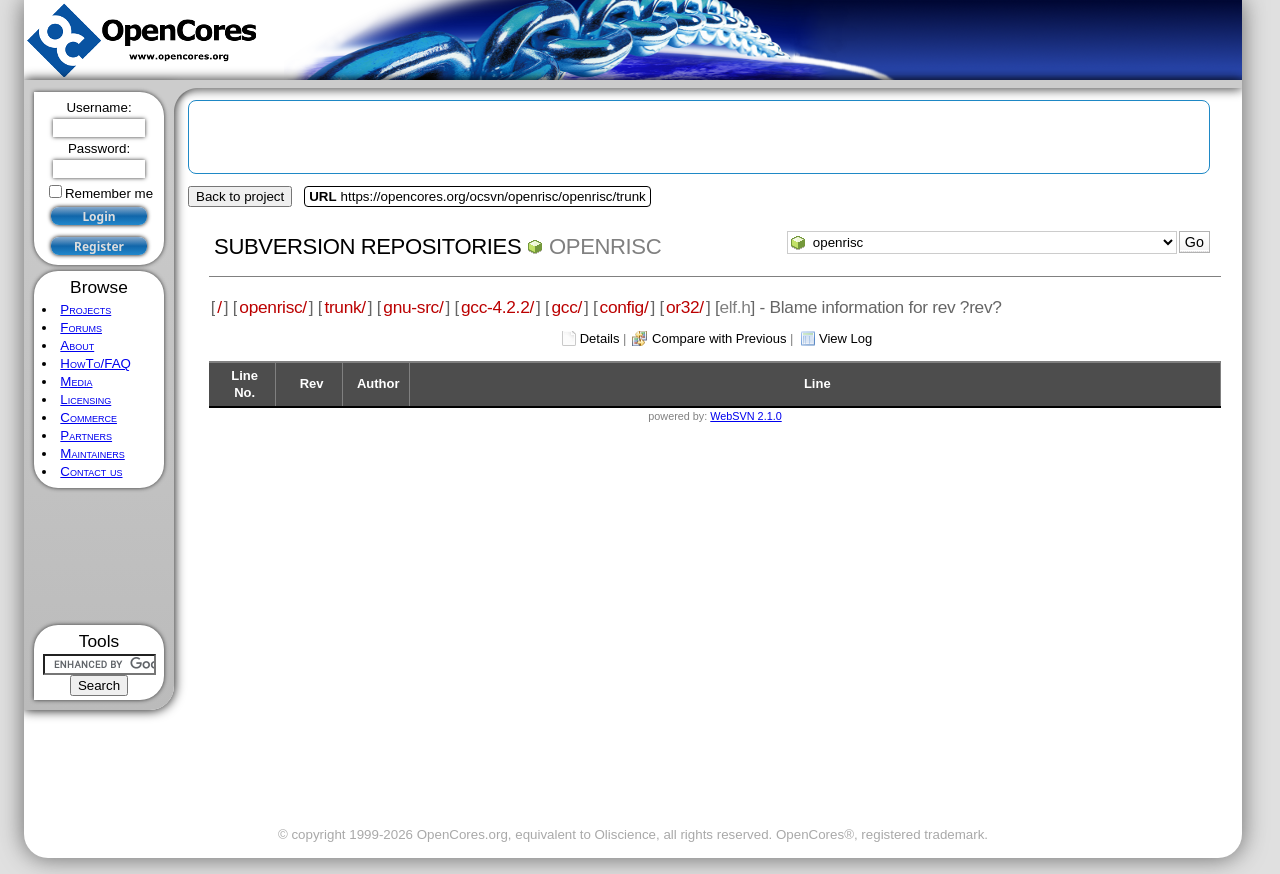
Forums (81, 327)
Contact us (91, 471)
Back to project (240, 196)
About (77, 345)
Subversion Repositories (367, 246)
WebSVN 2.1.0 (745, 416)
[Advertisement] (99, 556)
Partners (86, 435)
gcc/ (566, 307)
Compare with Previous (719, 338)
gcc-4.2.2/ (497, 307)
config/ (624, 307)
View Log (845, 338)
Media (76, 381)
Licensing (85, 399)
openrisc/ (273, 307)
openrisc (605, 246)
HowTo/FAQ (95, 363)
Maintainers (92, 453)
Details (600, 338)
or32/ (685, 307)
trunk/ (344, 307)
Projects (85, 309)
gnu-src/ (413, 307)
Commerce (88, 417)
